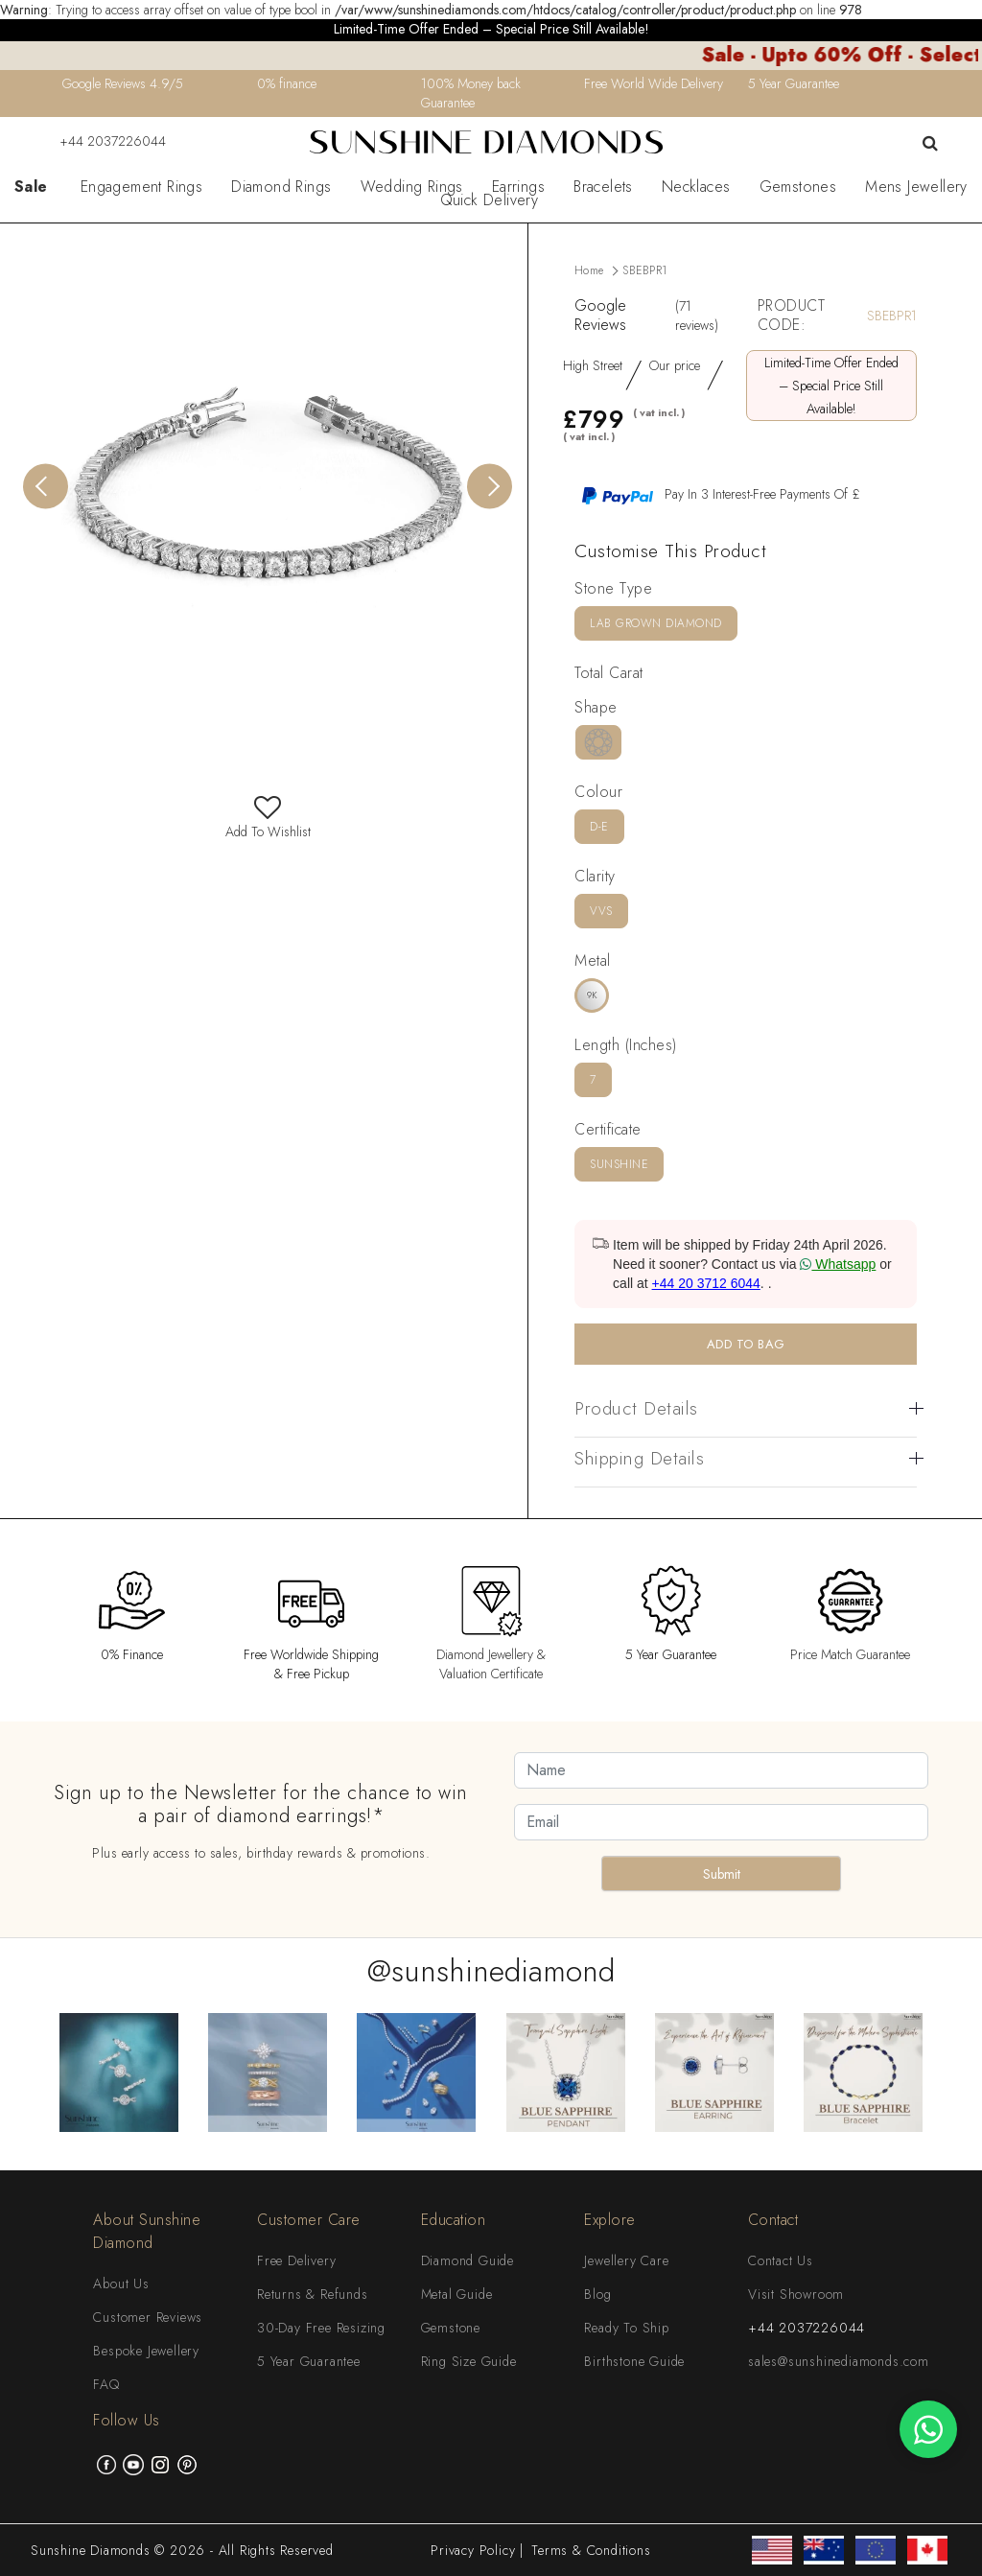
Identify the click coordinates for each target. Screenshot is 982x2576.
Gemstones (798, 187)
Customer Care (309, 2220)
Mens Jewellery (916, 187)
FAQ (106, 2384)
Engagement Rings (141, 187)
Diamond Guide (467, 2260)
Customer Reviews (147, 2317)
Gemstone (450, 2327)
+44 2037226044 (100, 141)
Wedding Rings (412, 187)
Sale (31, 187)
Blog (597, 2294)
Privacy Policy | (477, 2550)
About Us (121, 2283)
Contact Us (780, 2260)
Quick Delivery (489, 200)
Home (588, 270)
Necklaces (696, 187)
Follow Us (126, 2420)
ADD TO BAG (746, 1344)
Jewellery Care (626, 2260)
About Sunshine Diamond (146, 2231)
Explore (610, 2220)
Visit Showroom (796, 2294)
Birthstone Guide (634, 2361)
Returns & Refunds (312, 2294)
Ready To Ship (626, 2327)
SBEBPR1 (644, 270)
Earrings (518, 187)
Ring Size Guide (469, 2361)
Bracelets (603, 187)
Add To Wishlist (268, 822)
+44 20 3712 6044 (706, 1283)
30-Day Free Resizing (321, 2327)
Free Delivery (296, 2260)
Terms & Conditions (590, 2550)
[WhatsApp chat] (928, 2429)
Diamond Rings (281, 187)
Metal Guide (457, 2294)
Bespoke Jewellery (146, 2350)
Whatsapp (838, 1264)
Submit (721, 1874)
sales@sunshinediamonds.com (838, 2361)
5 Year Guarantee (309, 2361)
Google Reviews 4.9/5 (122, 83)
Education (453, 2220)
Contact (773, 2220)
